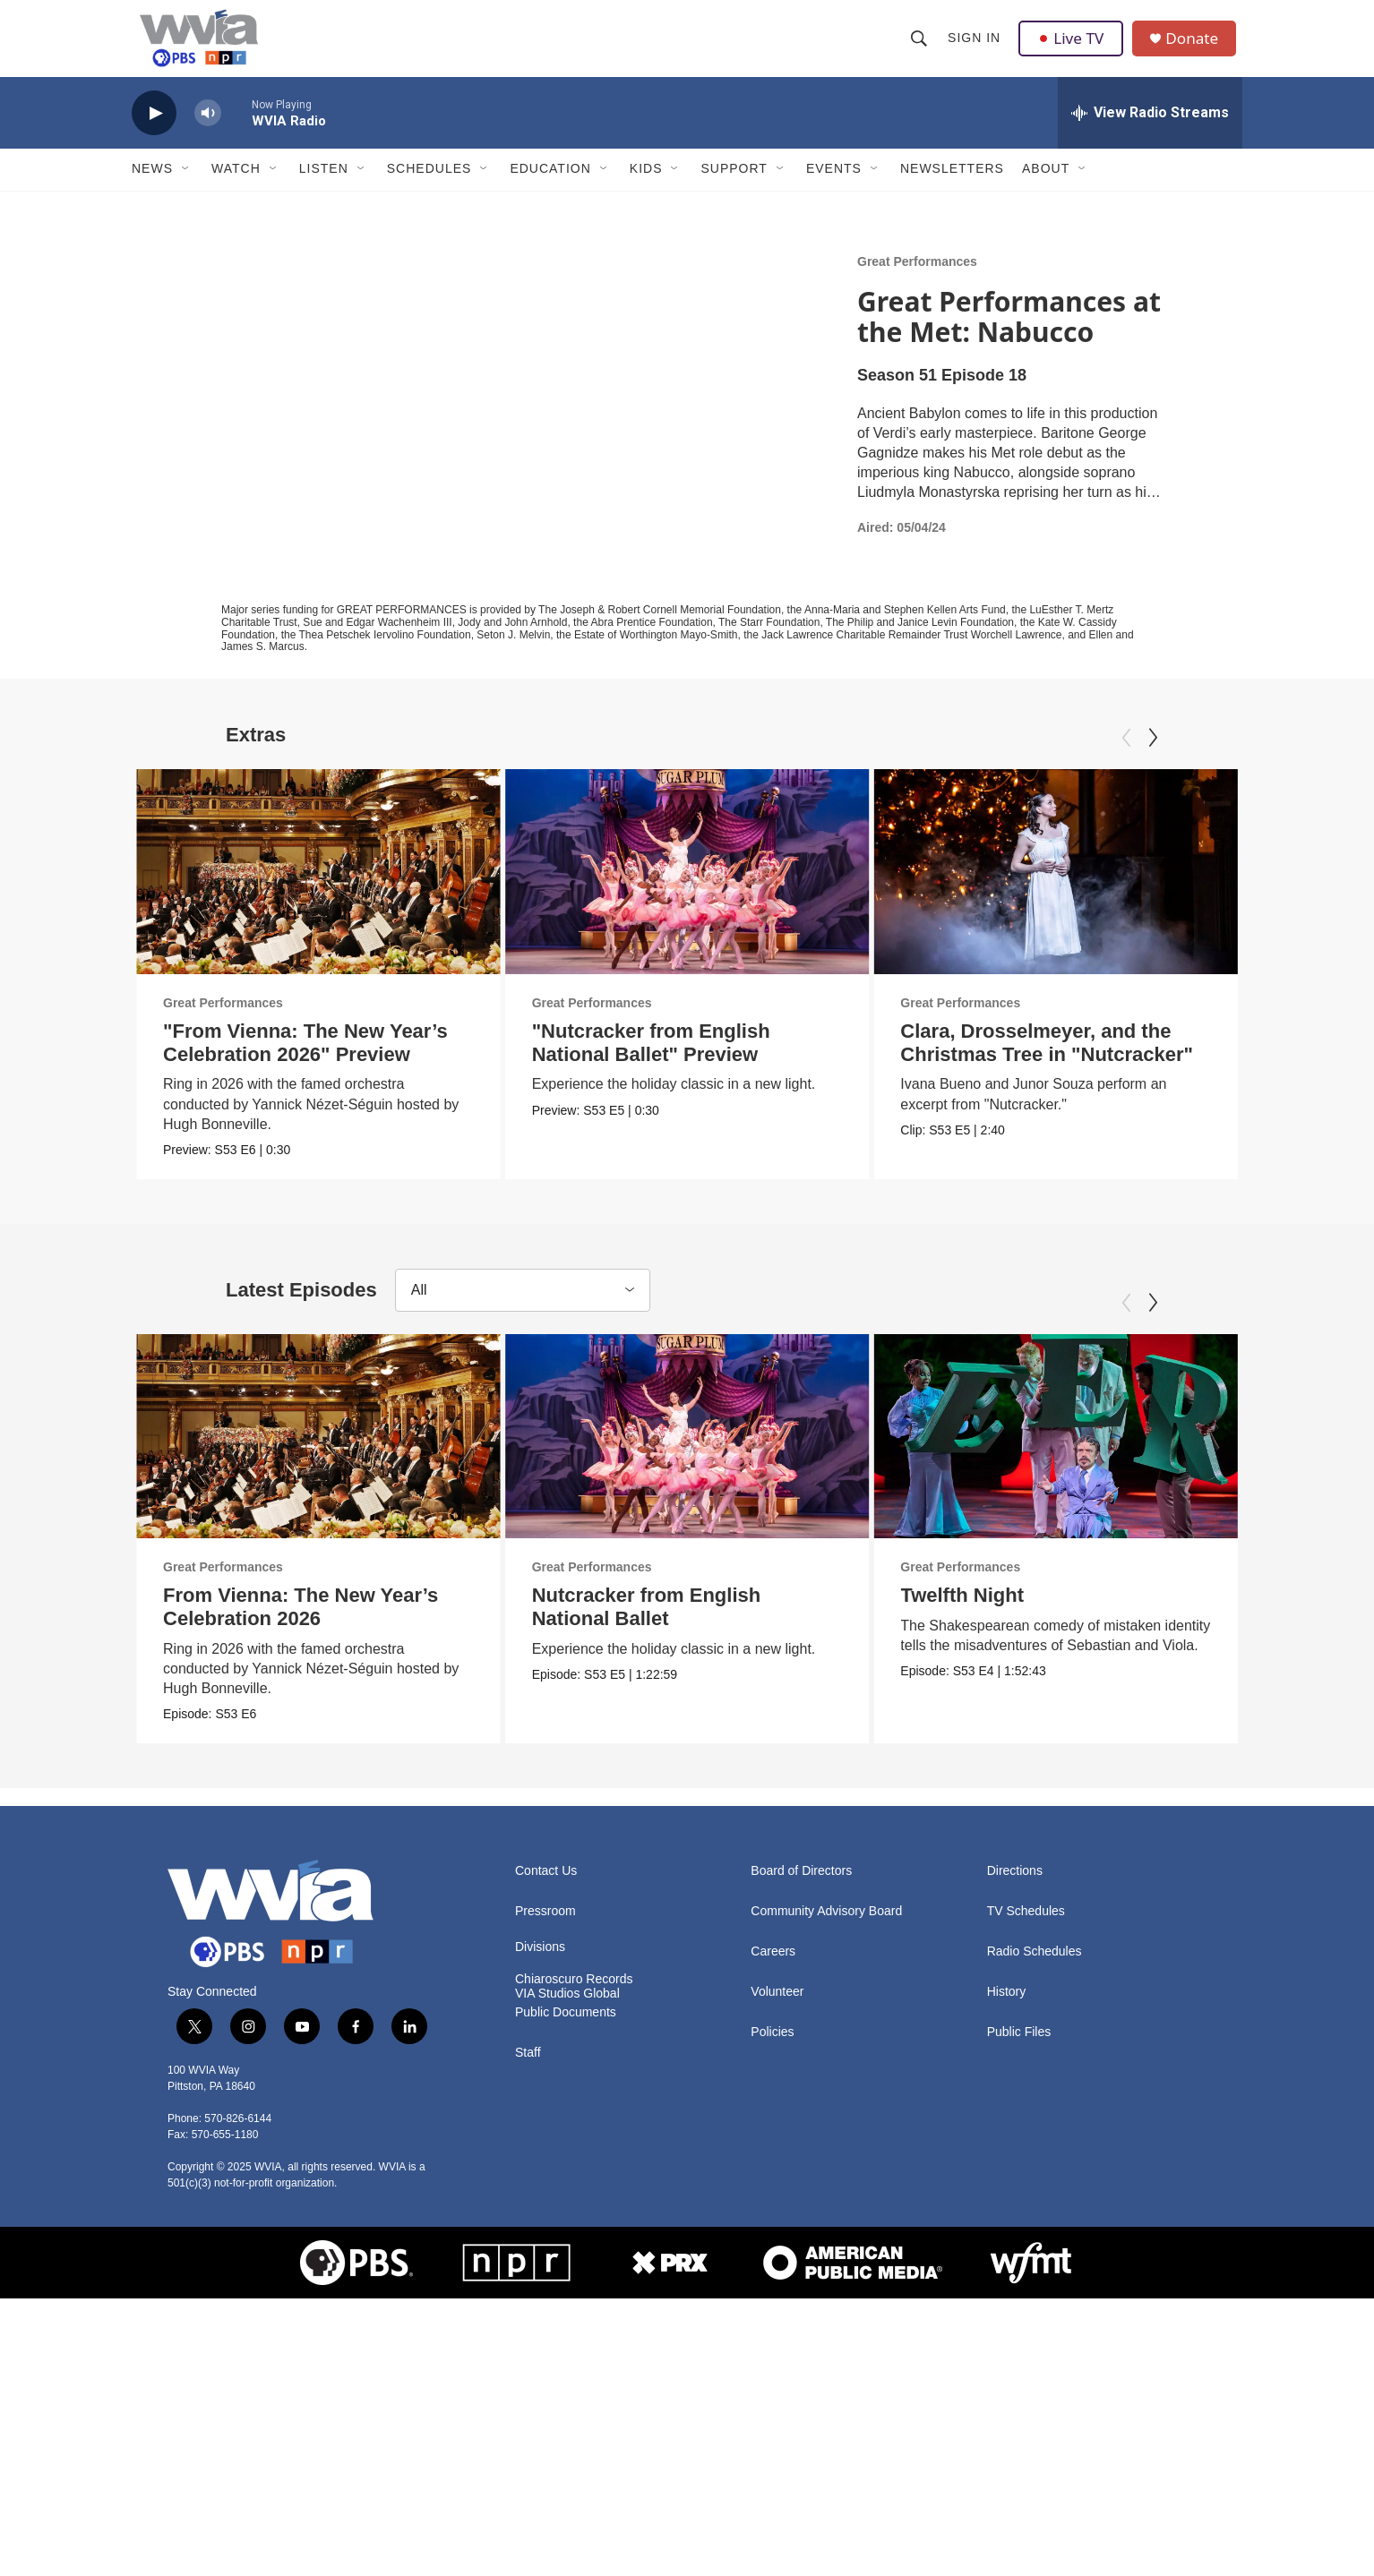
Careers (773, 1968)
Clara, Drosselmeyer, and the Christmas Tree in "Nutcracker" (1042, 1060)
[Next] (1153, 755)
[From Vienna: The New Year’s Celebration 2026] (318, 1453)
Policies (772, 2049)
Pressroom (545, 1928)
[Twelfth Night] (1007, 1453)
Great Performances (917, 278)
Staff (528, 2069)
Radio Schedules (1034, 1968)
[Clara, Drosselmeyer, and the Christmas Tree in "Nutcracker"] (1051, 888)
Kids (646, 186)
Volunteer (777, 2008)
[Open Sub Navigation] (186, 186)
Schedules (429, 186)
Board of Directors (801, 1888)
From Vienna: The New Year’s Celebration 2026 (300, 1624)
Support (733, 186)
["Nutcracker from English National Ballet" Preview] (741, 888)
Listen (323, 186)
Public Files (1019, 2049)
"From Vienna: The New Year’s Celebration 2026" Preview (305, 1060)
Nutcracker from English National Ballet (749, 1624)
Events (834, 186)
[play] (154, 130)
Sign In (975, 46)
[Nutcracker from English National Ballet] (790, 1453)
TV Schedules (1026, 1928)
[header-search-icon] (920, 47)
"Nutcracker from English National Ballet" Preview (705, 1060)
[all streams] (1150, 130)
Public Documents (565, 2029)
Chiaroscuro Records (574, 1996)
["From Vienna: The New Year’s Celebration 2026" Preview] (318, 888)
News (152, 186)
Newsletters (952, 186)
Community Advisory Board (826, 1928)
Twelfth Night (913, 1612)
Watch (236, 186)
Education (550, 186)
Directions (1015, 1888)
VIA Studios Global (567, 2010)
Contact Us (546, 1888)
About (1045, 186)
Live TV (1073, 46)
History (1006, 2008)
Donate (1196, 47)
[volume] (208, 130)
